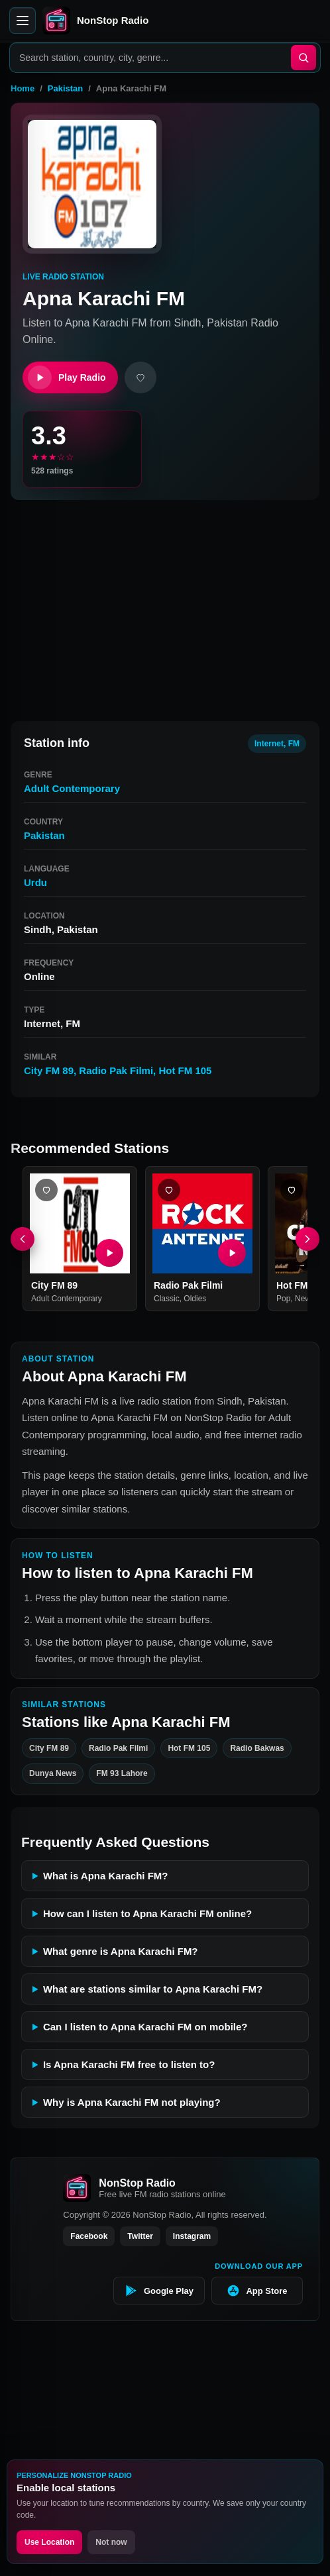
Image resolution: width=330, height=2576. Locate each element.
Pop (283, 1298)
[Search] (303, 57)
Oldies (195, 1298)
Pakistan (65, 88)
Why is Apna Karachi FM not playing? (132, 2102)
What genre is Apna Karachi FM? (120, 1951)
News (305, 1298)
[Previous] (22, 1239)
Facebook (88, 2236)
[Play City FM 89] (109, 1253)
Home (22, 88)
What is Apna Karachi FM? (105, 1875)
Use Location (49, 2542)
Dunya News (52, 1774)
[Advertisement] (165, 604)
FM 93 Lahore (121, 1774)
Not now (111, 2542)
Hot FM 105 (184, 1070)
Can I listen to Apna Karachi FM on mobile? (145, 2026)
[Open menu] (22, 20)
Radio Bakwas (257, 1748)
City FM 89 (49, 1070)
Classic (167, 1298)
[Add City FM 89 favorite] (46, 1190)
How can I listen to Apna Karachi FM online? (147, 1913)
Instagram (192, 2236)
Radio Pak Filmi (116, 1070)
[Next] (307, 1239)
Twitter (139, 2236)
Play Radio (67, 377)
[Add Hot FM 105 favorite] (291, 1190)
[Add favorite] (140, 377)
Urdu (35, 882)
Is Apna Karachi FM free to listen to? (129, 2064)
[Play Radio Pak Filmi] (232, 1253)
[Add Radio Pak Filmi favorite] (169, 1190)
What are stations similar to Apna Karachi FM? (152, 1989)
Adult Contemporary (72, 788)
